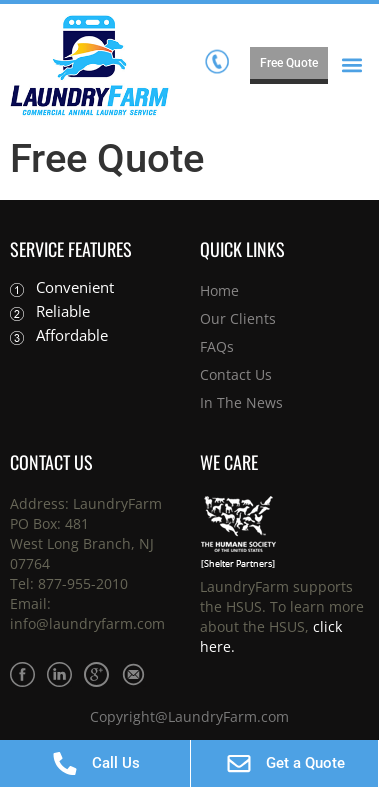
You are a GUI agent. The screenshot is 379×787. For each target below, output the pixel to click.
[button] (352, 65)
